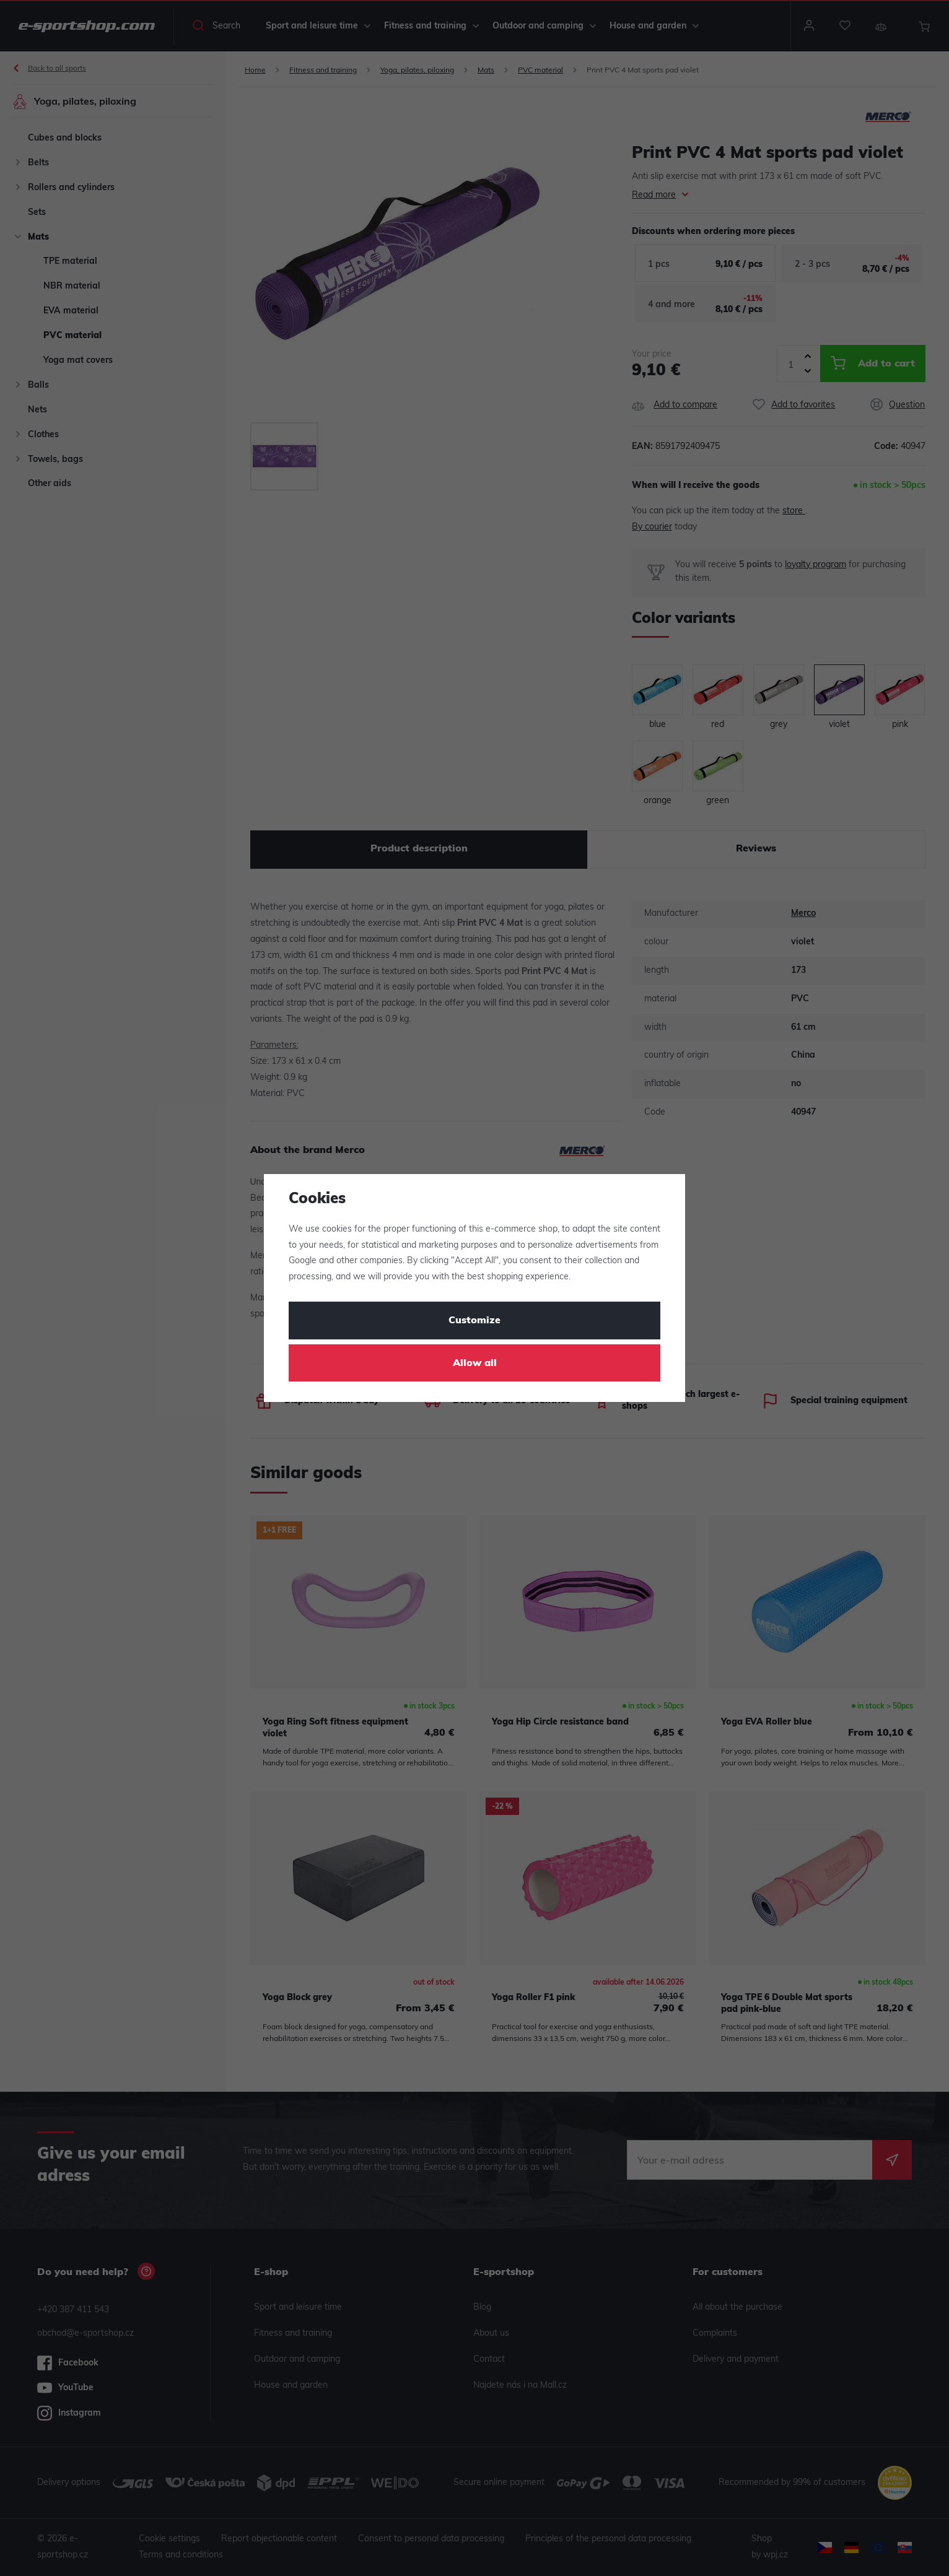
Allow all (475, 1363)
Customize (474, 1321)
